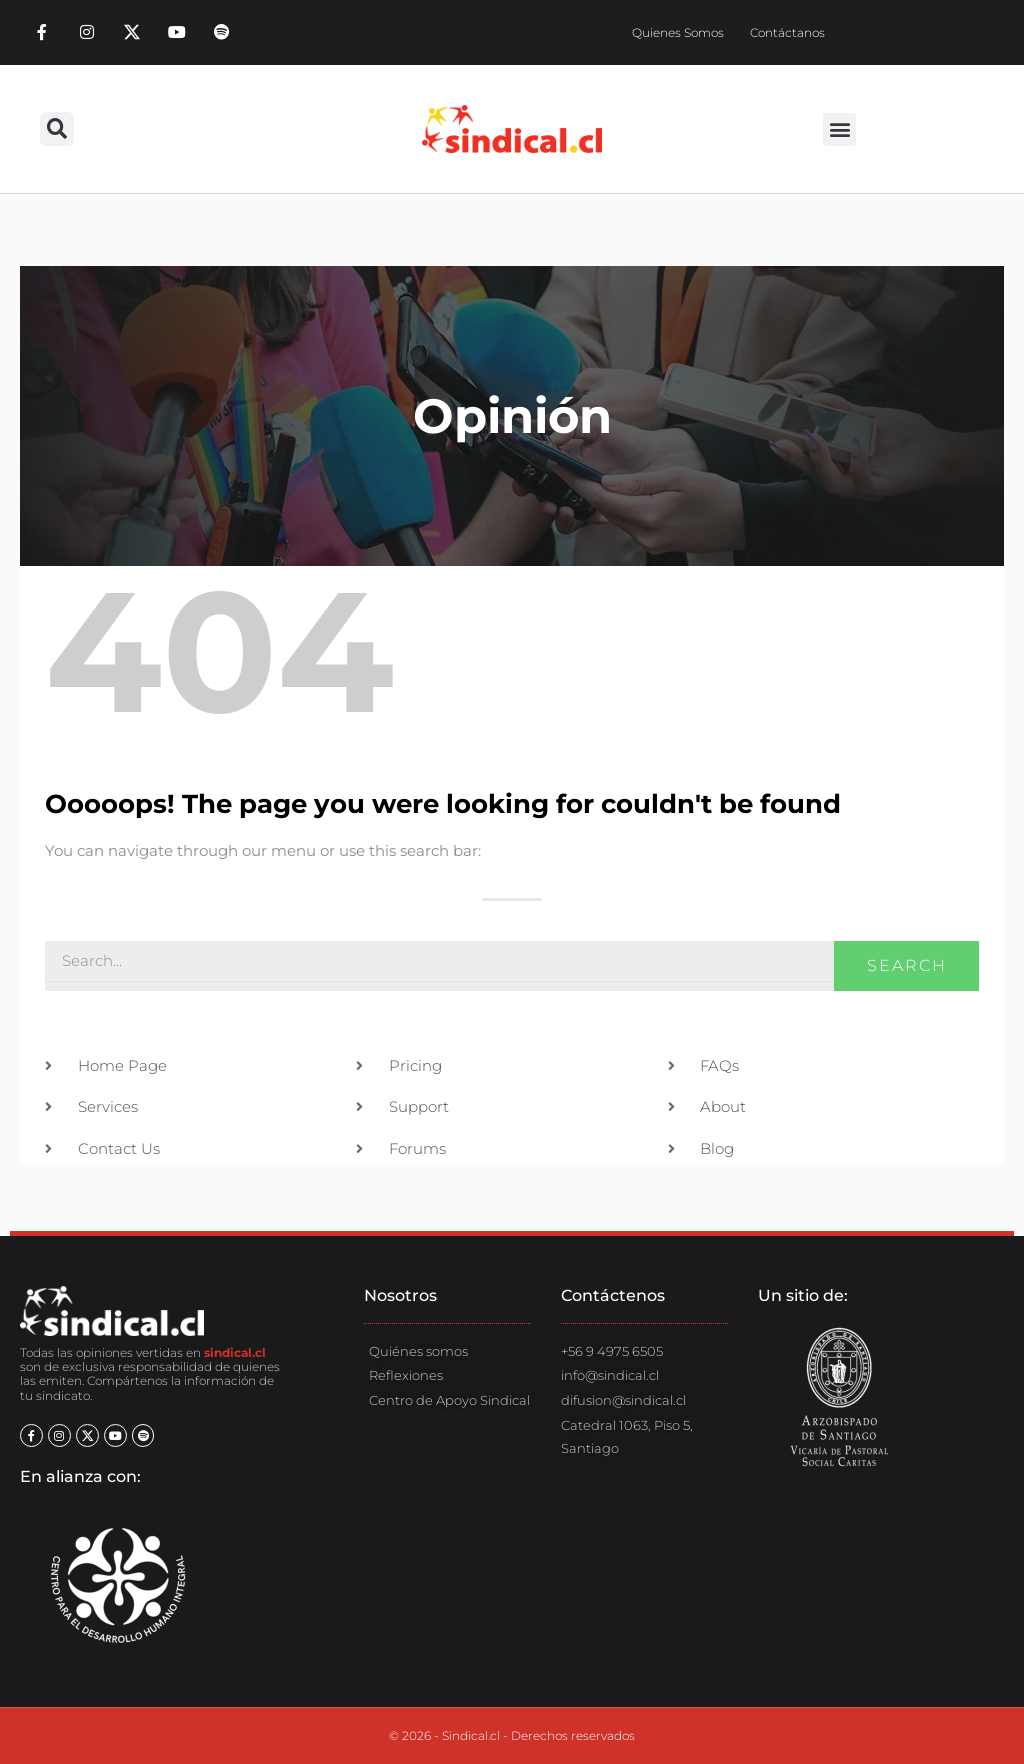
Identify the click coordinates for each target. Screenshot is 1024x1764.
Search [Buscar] (907, 965)
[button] (57, 129)
